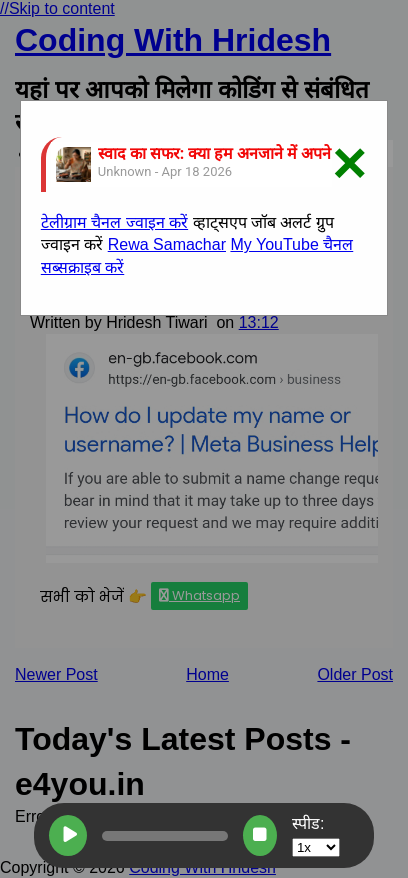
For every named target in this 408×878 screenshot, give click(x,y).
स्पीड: (316, 835)
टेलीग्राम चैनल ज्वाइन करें (114, 222)
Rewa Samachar (167, 244)
